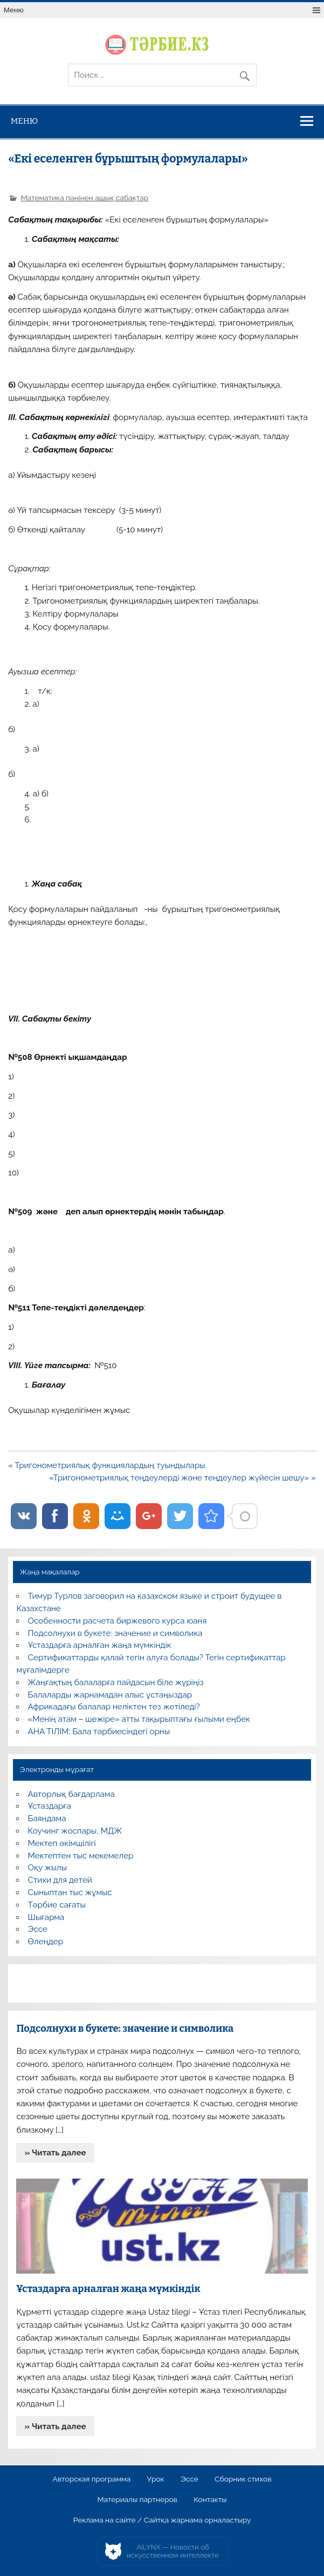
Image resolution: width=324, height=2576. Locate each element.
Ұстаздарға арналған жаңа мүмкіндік (99, 1645)
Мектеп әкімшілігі (62, 1843)
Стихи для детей (60, 1880)
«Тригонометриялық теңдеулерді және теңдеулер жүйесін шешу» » (182, 1478)
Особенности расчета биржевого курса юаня (117, 1621)
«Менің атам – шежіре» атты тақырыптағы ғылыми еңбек (139, 1719)
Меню (14, 10)
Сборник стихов (243, 2479)
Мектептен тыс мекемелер (81, 1856)
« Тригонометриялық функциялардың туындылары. (107, 1465)
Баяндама (47, 1818)
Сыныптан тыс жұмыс (70, 1892)
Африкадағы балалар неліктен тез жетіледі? (114, 1707)
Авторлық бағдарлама (71, 1794)
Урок (155, 2479)
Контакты (210, 2500)
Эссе (37, 1929)
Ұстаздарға (49, 1806)
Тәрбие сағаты (57, 1905)
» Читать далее (55, 2153)
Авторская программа (92, 2479)
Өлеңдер (45, 1941)
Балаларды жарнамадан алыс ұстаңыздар (110, 1695)
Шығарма (46, 1917)
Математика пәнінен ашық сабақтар (84, 197)
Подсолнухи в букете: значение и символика (115, 1633)
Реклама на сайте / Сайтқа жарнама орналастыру (162, 2520)
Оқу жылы (47, 1867)
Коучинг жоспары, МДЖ (75, 1831)
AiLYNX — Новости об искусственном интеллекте (173, 2551)
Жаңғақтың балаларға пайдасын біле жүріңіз (116, 1682)
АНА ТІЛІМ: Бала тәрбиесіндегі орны (99, 1731)
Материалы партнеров (137, 2500)
